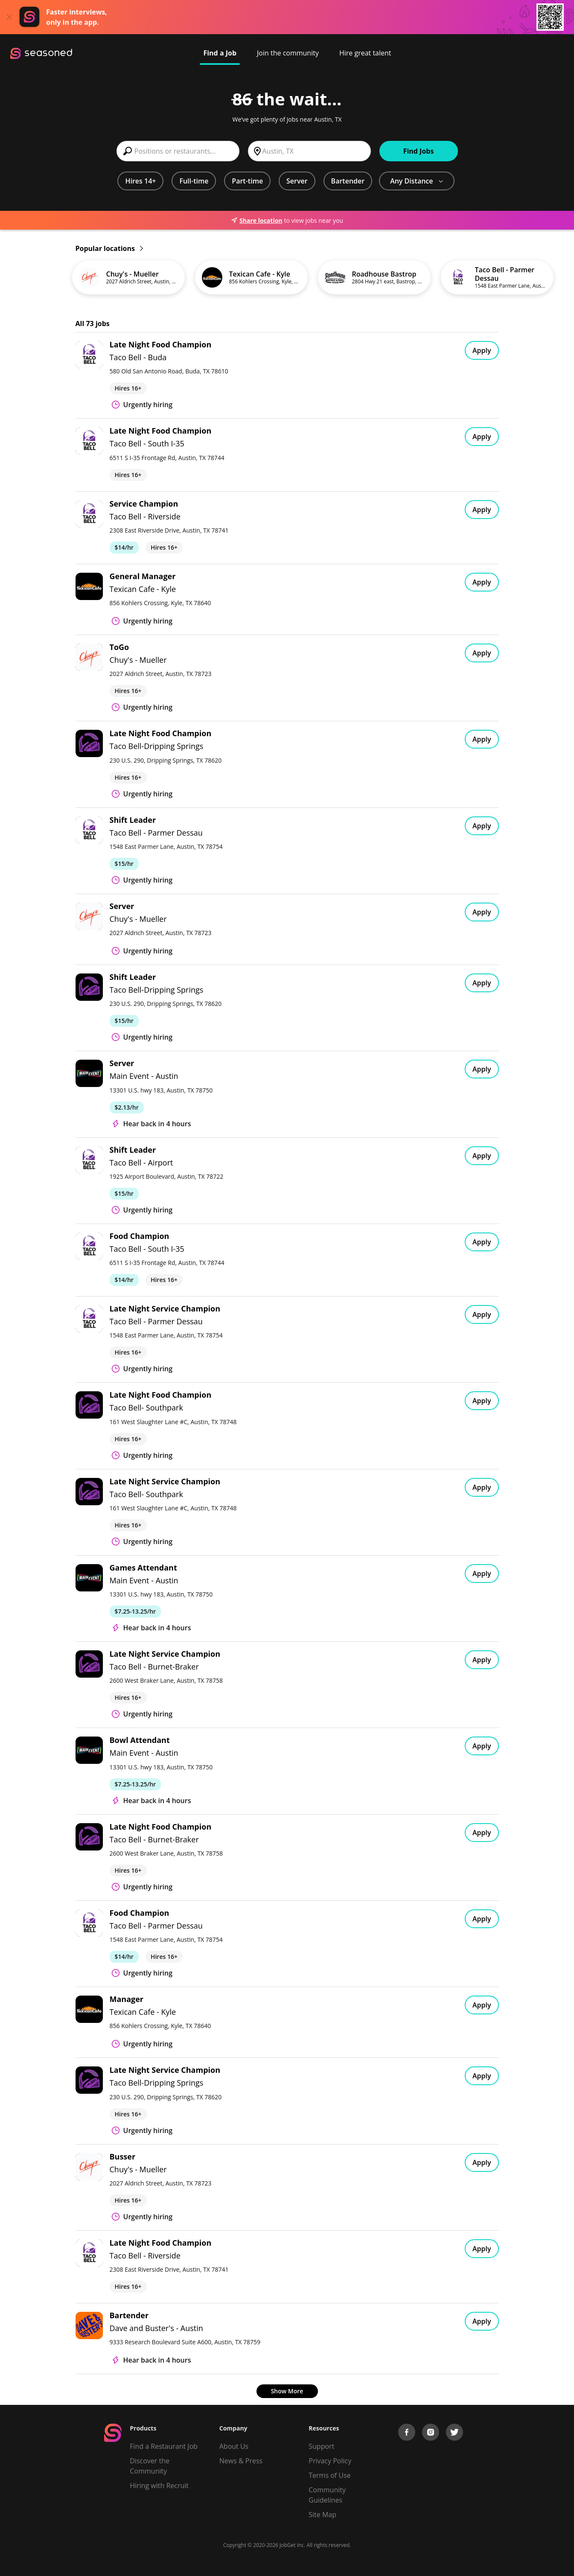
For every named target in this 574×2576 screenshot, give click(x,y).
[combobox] (178, 151)
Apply (481, 350)
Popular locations (109, 248)
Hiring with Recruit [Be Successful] (159, 2485)
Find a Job (219, 53)
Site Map (322, 2514)
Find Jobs (418, 151)
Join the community (288, 53)
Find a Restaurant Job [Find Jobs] (164, 2446)
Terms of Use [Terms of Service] (329, 2475)
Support (321, 2446)
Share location (256, 220)
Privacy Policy (330, 2460)
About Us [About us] (234, 2446)
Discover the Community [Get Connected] (149, 2466)
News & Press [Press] (240, 2460)
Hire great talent (365, 53)
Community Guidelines (327, 2495)
